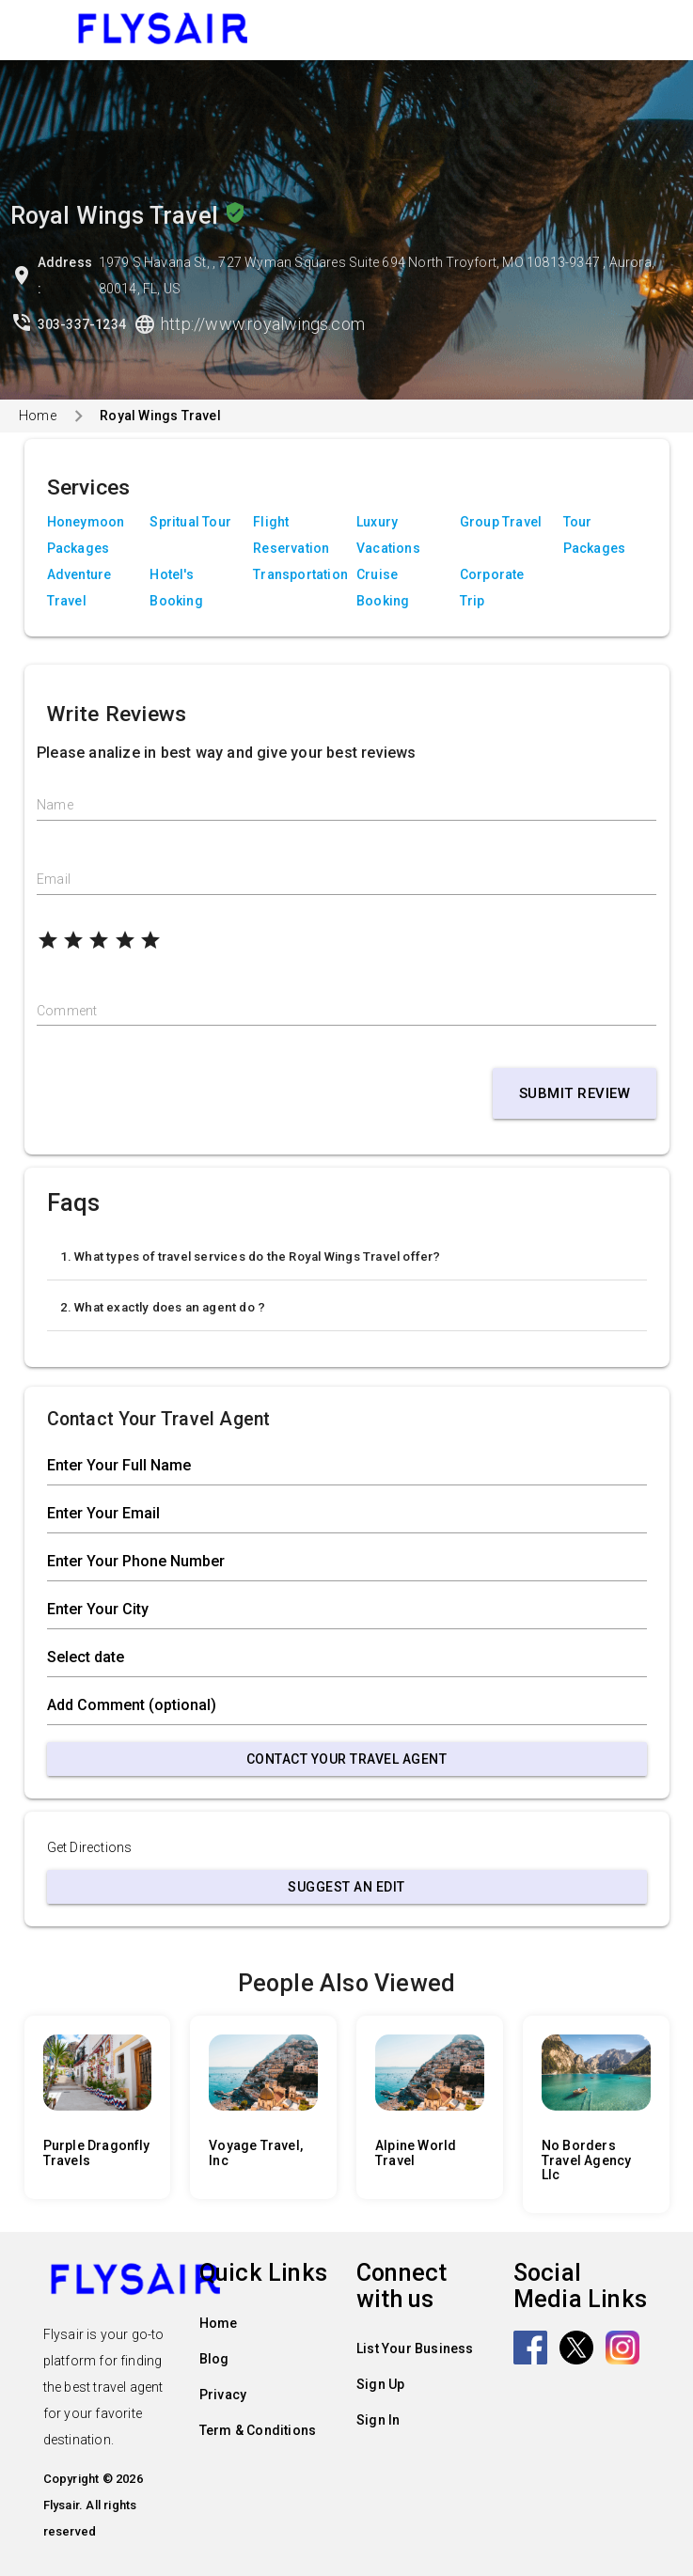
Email (54, 879)
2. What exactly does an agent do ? (163, 1307)
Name (55, 804)
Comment (67, 1010)
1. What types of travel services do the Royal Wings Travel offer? (250, 1256)
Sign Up (380, 2384)
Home (37, 415)
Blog (214, 2358)
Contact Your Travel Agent (347, 1759)
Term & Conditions (257, 2430)
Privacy (222, 2394)
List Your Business (415, 2348)
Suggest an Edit (346, 1886)
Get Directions (90, 1847)
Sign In (378, 2419)
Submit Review (575, 1093)
